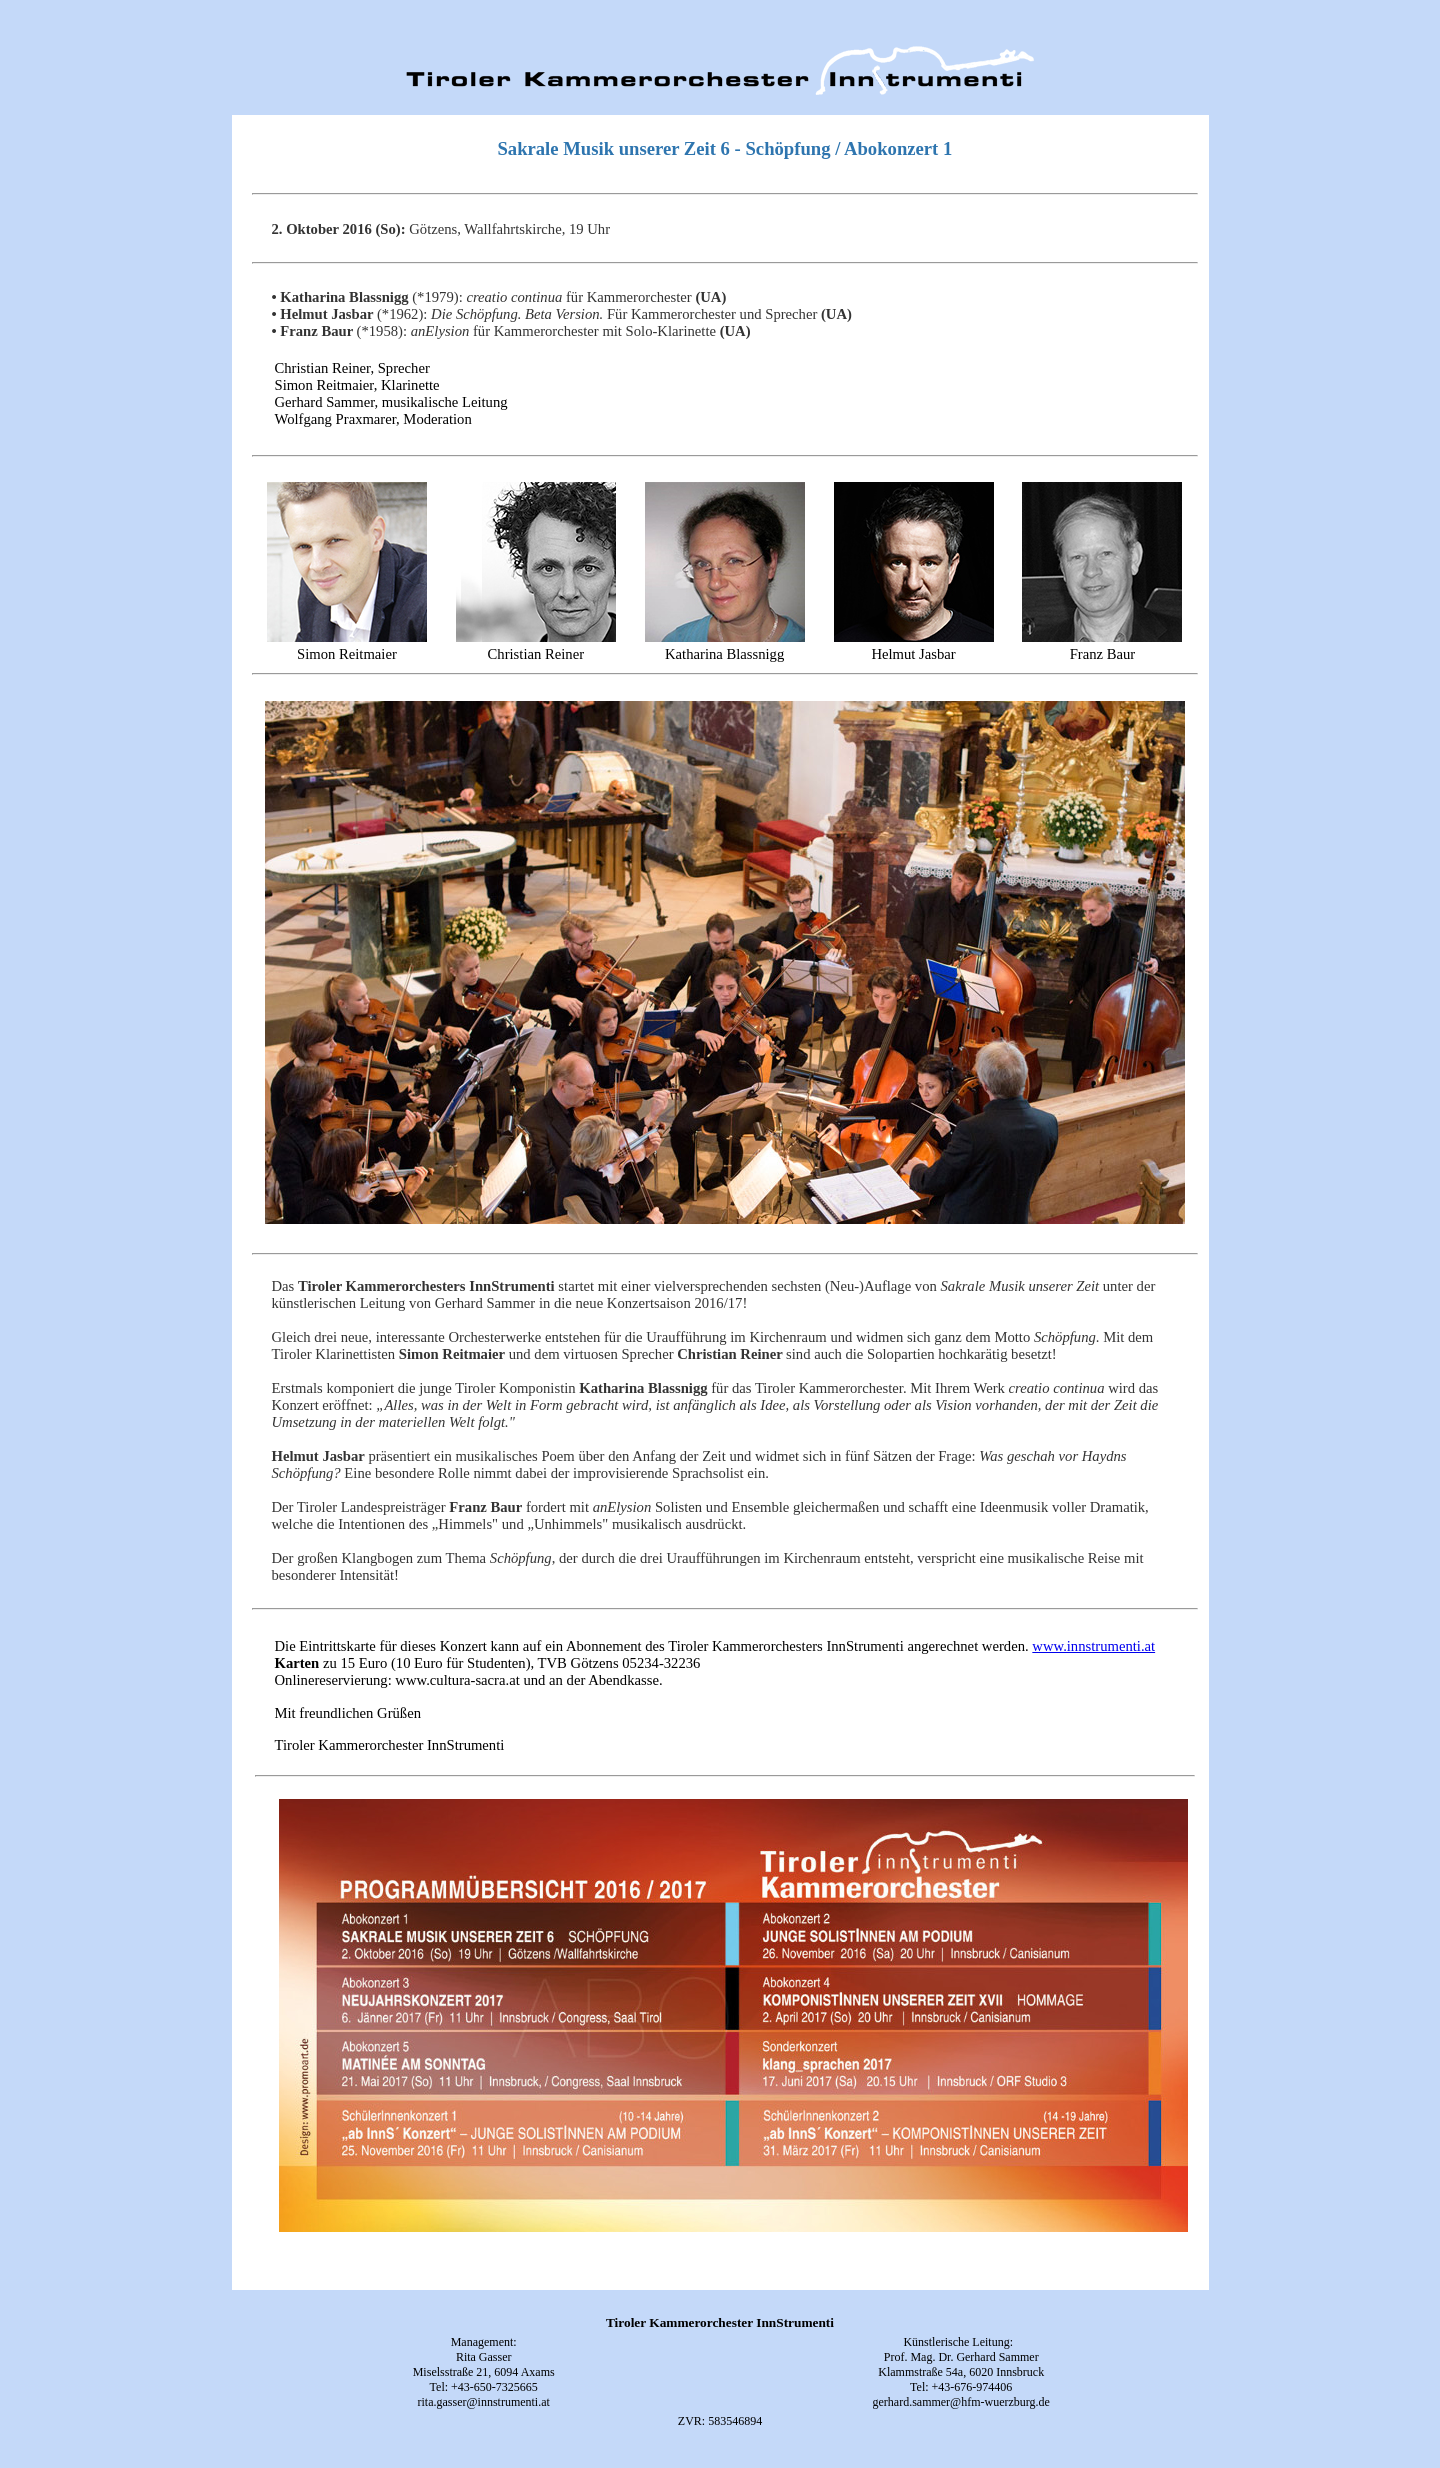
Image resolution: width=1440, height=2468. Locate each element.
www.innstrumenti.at (1093, 1646)
